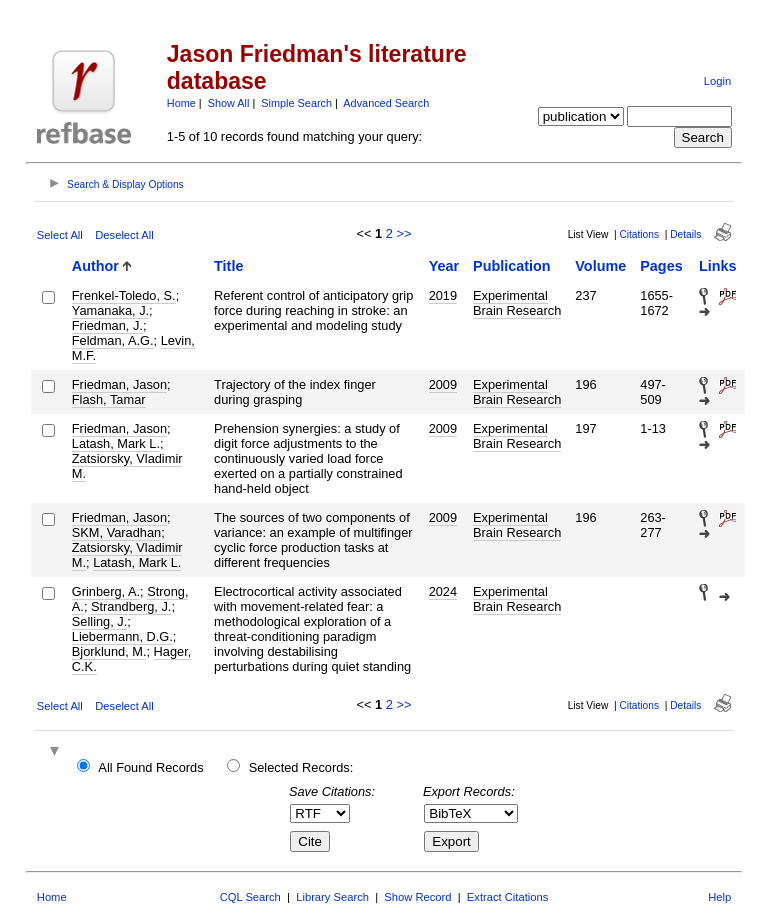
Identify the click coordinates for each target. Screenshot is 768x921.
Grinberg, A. (106, 591)
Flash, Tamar (109, 399)
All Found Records (150, 767)
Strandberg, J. (131, 606)
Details (685, 234)
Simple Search (296, 103)
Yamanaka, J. (110, 310)
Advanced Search (386, 103)
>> (403, 233)
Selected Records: (301, 767)
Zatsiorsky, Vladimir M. (127, 466)
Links (718, 266)
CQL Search (250, 897)
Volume (600, 266)
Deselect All (124, 235)
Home (181, 103)
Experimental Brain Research (517, 303)
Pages (661, 266)
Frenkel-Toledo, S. (124, 295)
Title (228, 266)
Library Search (332, 897)
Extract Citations (507, 897)
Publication (512, 266)
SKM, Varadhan (116, 532)
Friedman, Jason (119, 384)
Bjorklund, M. (109, 651)
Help (719, 897)
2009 (443, 384)
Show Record (417, 897)
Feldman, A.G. (113, 340)
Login (717, 81)
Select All (60, 235)
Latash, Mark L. (116, 443)
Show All (229, 103)
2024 (443, 591)
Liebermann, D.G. (122, 636)
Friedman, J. (107, 325)
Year (444, 266)
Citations (639, 234)
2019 (443, 295)
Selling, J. (99, 621)
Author (95, 266)
